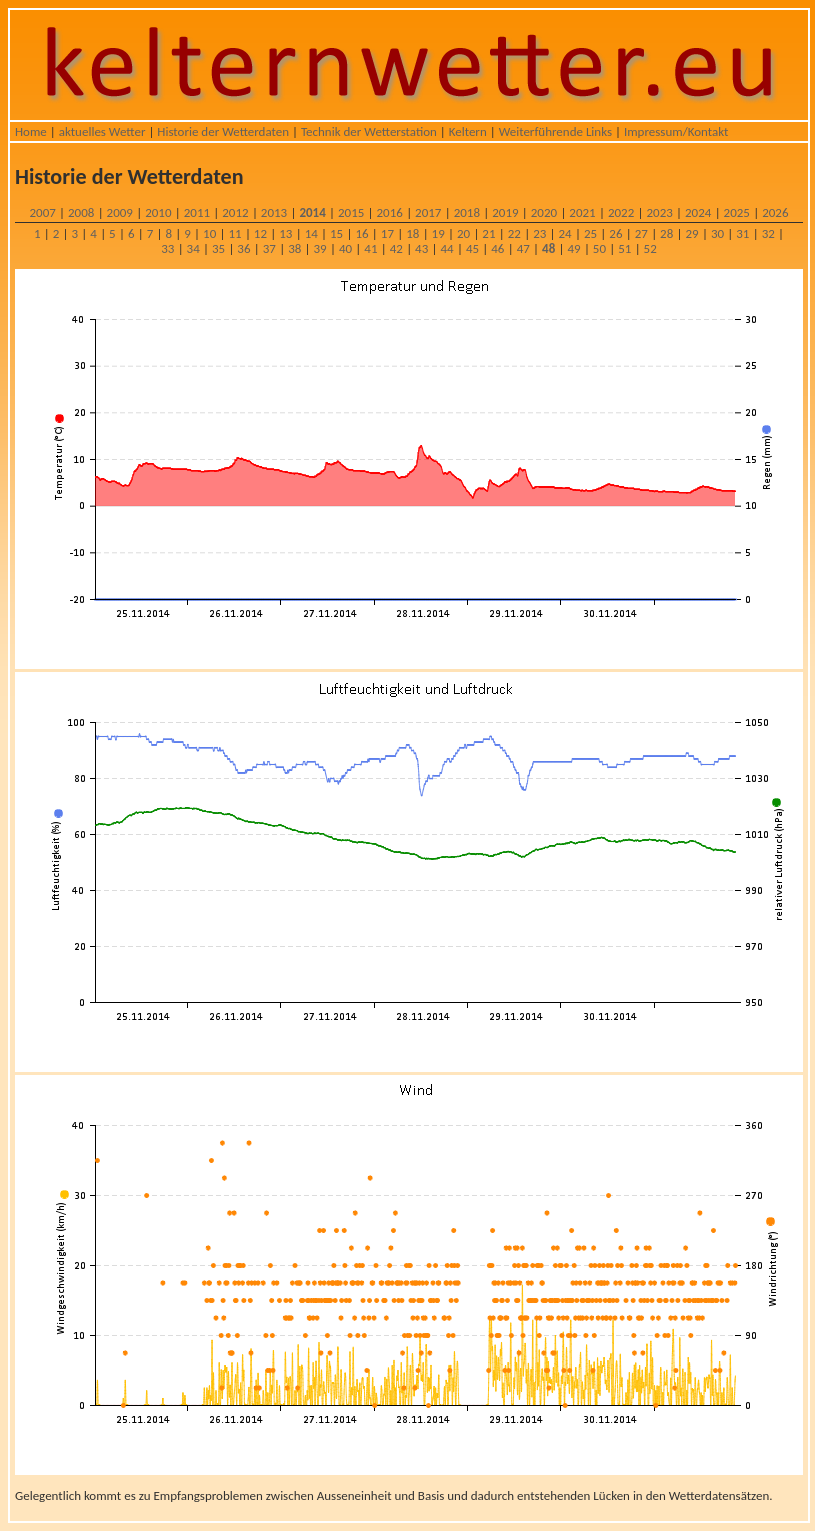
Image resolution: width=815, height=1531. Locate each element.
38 (294, 248)
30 (717, 233)
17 (387, 233)
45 (472, 248)
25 (590, 233)
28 (666, 233)
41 (370, 248)
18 (412, 233)
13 (285, 233)
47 (523, 248)
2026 (775, 212)
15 (336, 233)
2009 (120, 212)
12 (260, 233)
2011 (197, 212)
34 (193, 248)
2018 (467, 212)
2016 (390, 212)
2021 (582, 212)
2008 (81, 212)
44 (446, 248)
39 (320, 248)
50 (599, 248)
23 (539, 233)
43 (421, 248)
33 (167, 248)
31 (742, 233)
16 (361, 233)
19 (438, 233)
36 (243, 248)
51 (624, 248)
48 (548, 248)
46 (497, 248)
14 (311, 233)
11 (234, 233)
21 (488, 233)
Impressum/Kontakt (676, 131)
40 (345, 248)
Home (31, 131)
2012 (235, 212)
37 (269, 248)
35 (218, 248)
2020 (544, 212)
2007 (42, 212)
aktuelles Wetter (102, 131)
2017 (428, 212)
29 (691, 233)
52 (650, 248)
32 (768, 233)
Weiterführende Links (555, 131)
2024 (698, 212)
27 (641, 233)
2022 (621, 212)
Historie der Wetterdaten (223, 131)
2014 (312, 212)
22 (514, 233)
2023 (659, 212)
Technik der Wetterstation (369, 131)
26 (615, 233)
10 (209, 233)
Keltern (468, 131)
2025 (737, 212)
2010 (158, 212)
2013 (274, 212)
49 (573, 248)
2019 (505, 212)
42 (396, 248)
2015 (351, 212)
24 (565, 233)
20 (463, 233)
